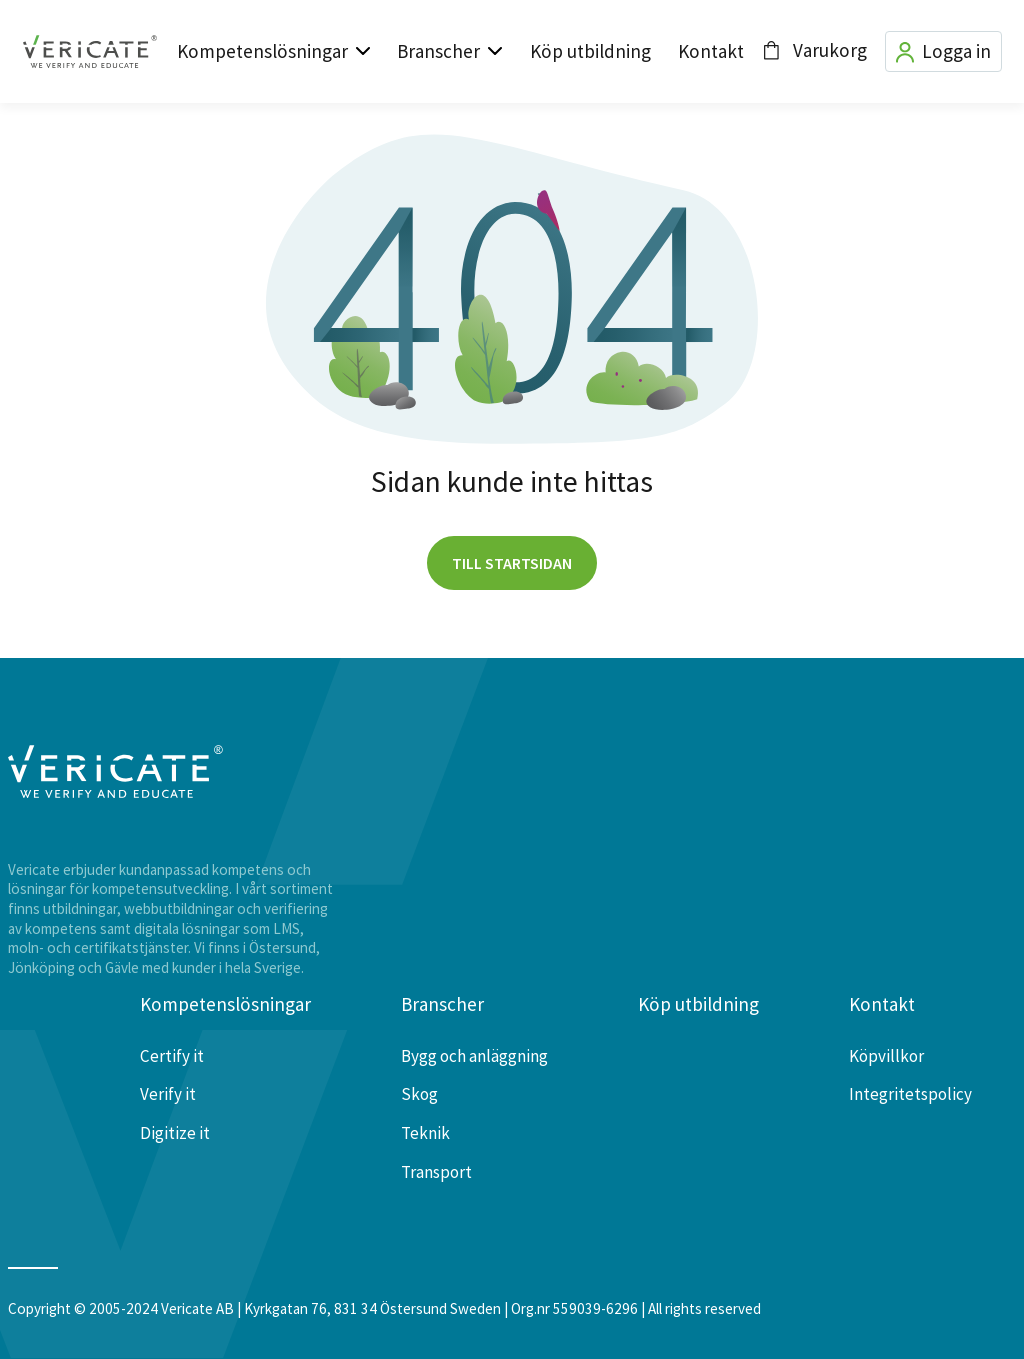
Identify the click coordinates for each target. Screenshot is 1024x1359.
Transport (436, 1172)
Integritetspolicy (910, 1094)
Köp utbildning (590, 51)
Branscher (438, 51)
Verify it (168, 1094)
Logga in (943, 51)
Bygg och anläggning (474, 1056)
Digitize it (175, 1133)
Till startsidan (512, 563)
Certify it (172, 1056)
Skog (419, 1094)
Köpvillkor (886, 1056)
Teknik (425, 1133)
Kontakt (711, 51)
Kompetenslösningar (262, 51)
